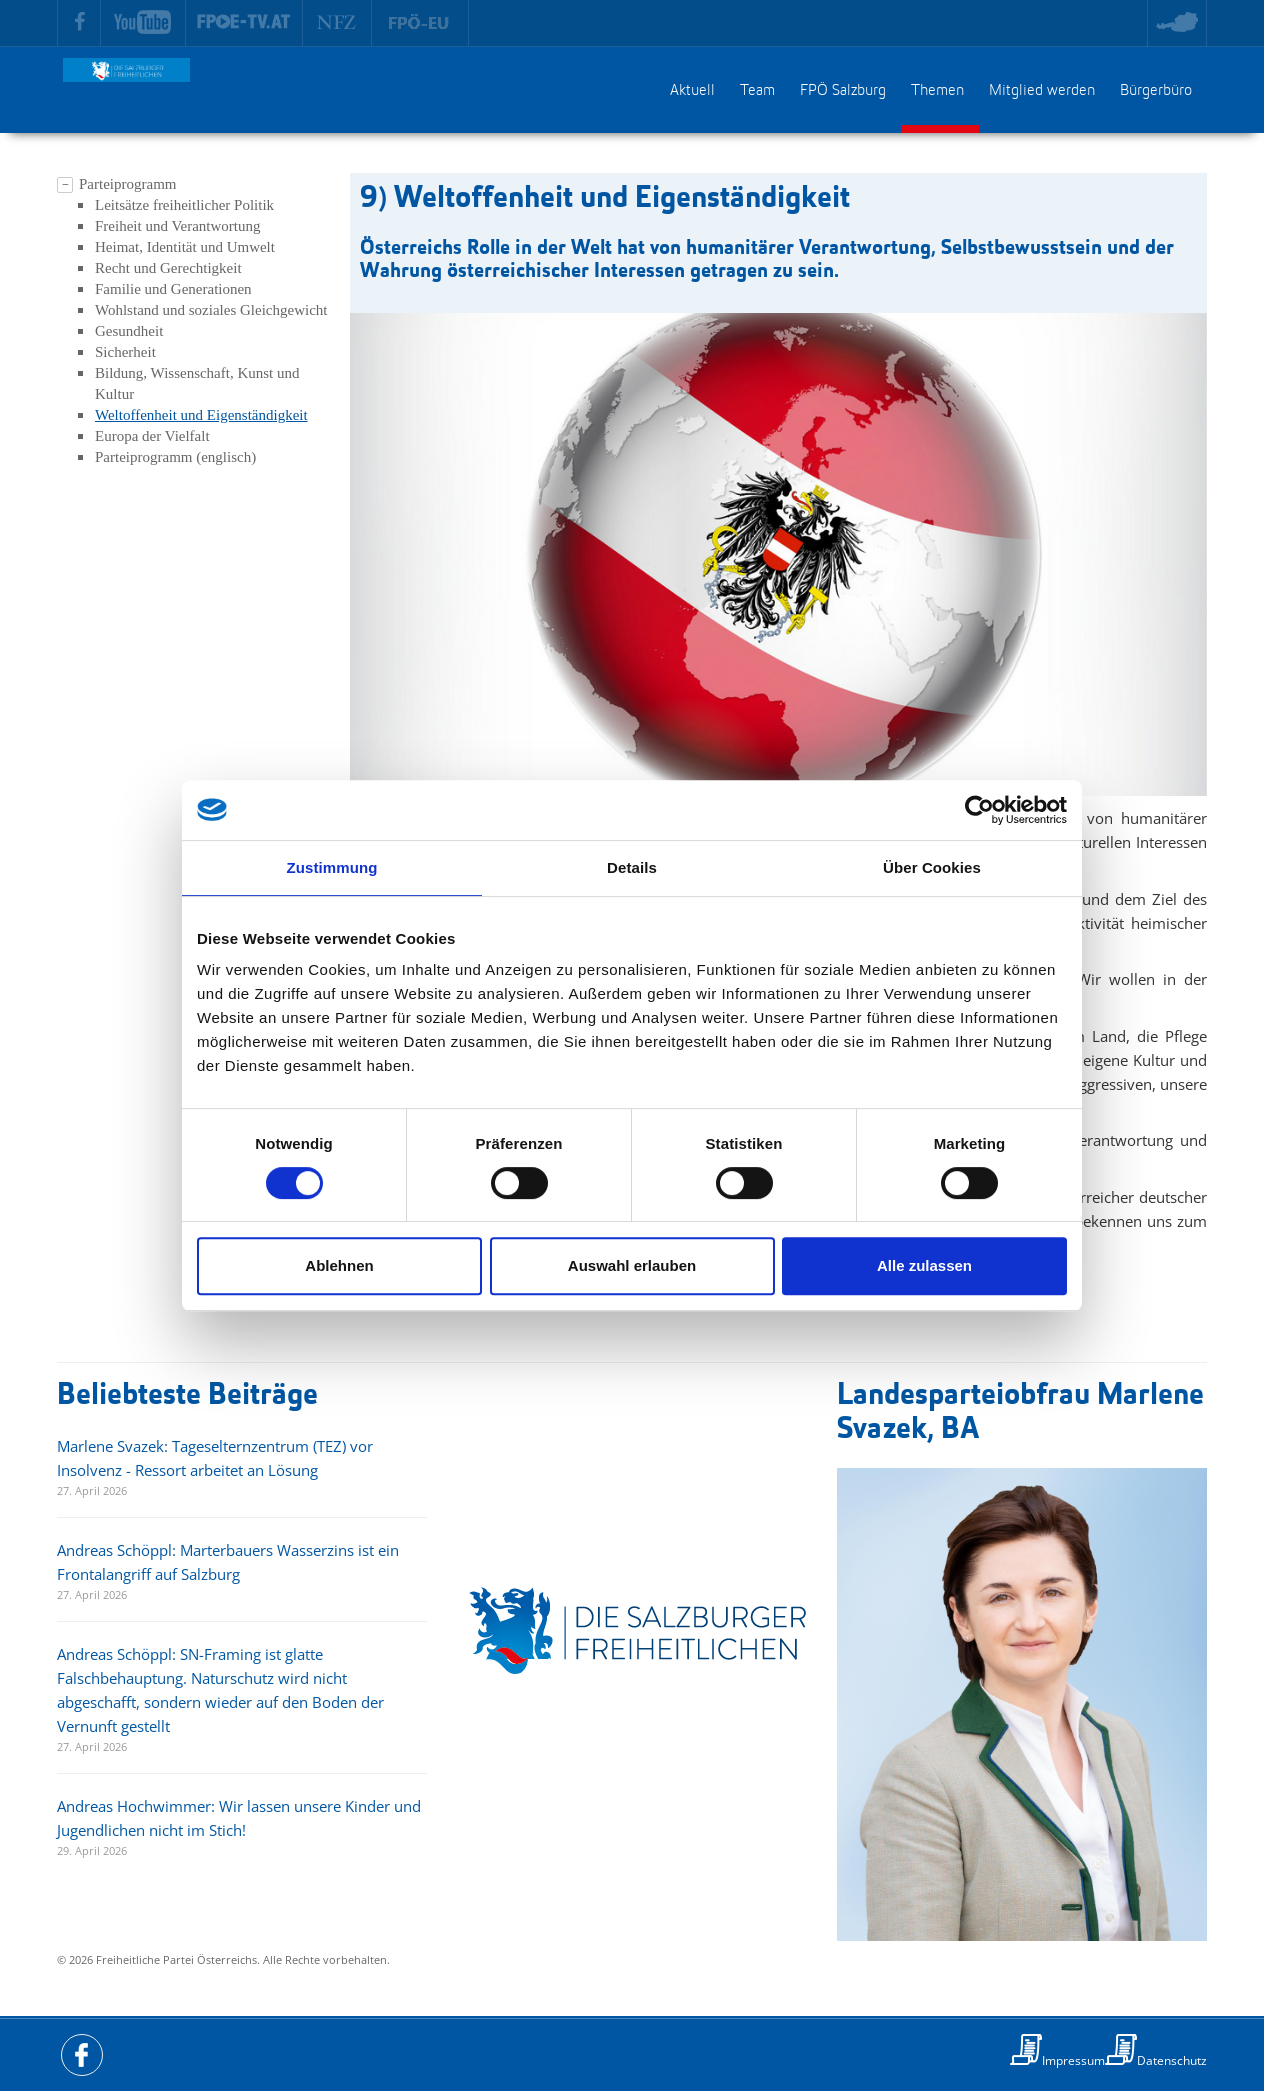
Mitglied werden (1042, 91)
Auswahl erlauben (632, 1265)
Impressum (1073, 2060)
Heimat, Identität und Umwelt (185, 247)
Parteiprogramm (127, 184)
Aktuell (692, 91)
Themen (937, 91)
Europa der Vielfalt (152, 436)
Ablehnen (339, 1265)
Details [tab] (632, 867)
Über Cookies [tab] (932, 867)
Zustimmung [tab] (332, 867)
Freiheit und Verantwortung (178, 226)
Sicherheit (125, 352)
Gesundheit (129, 331)
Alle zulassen (924, 1265)
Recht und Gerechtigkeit (168, 268)
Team (757, 91)
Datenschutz (1172, 2060)
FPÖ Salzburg (843, 91)
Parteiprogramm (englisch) (175, 457)
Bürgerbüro (1156, 91)
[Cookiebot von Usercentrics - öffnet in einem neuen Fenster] (979, 810)
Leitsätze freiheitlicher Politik (184, 205)
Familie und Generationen (173, 289)
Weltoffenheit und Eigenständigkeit (201, 415)
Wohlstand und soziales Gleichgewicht (211, 310)
